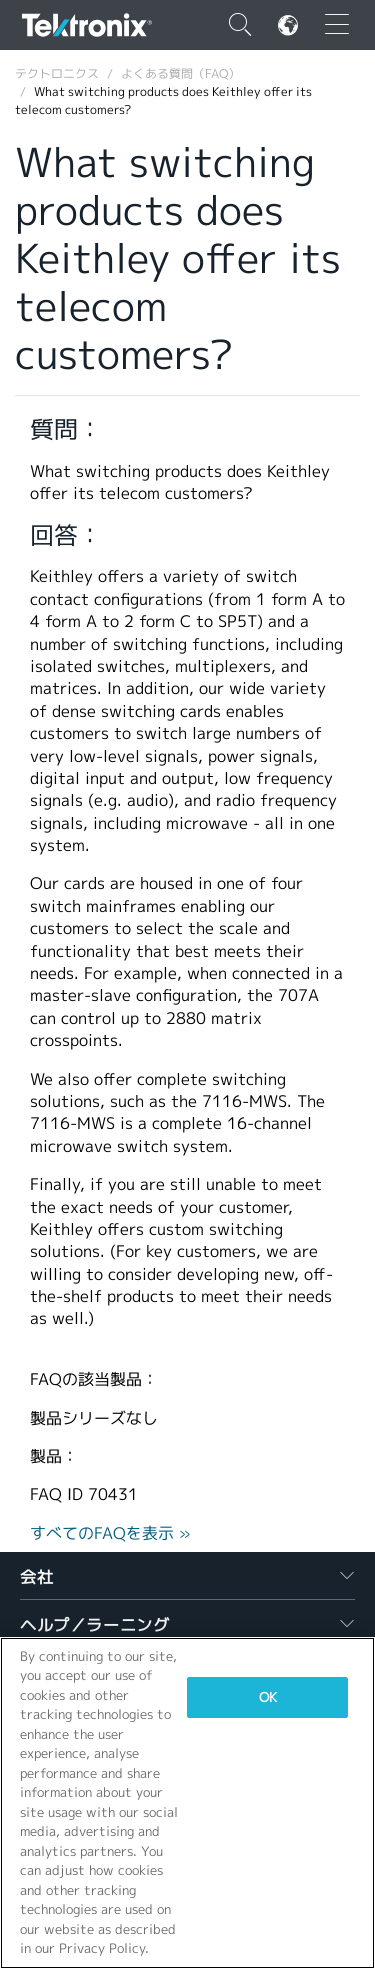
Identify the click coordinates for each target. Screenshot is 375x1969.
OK (268, 1697)
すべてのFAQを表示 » (110, 1533)
